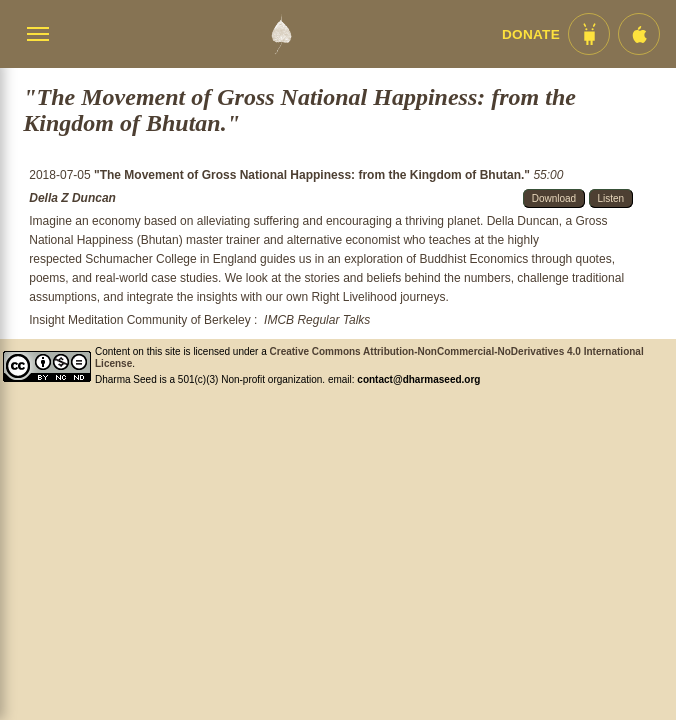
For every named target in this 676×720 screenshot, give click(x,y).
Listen (611, 198)
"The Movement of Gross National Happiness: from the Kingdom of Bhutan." (313, 175)
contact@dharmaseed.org (418, 379)
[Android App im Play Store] (589, 34)
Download (554, 198)
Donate (531, 34)
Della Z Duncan (72, 198)
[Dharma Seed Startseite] (281, 34)
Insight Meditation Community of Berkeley (139, 320)
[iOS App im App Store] (639, 34)
